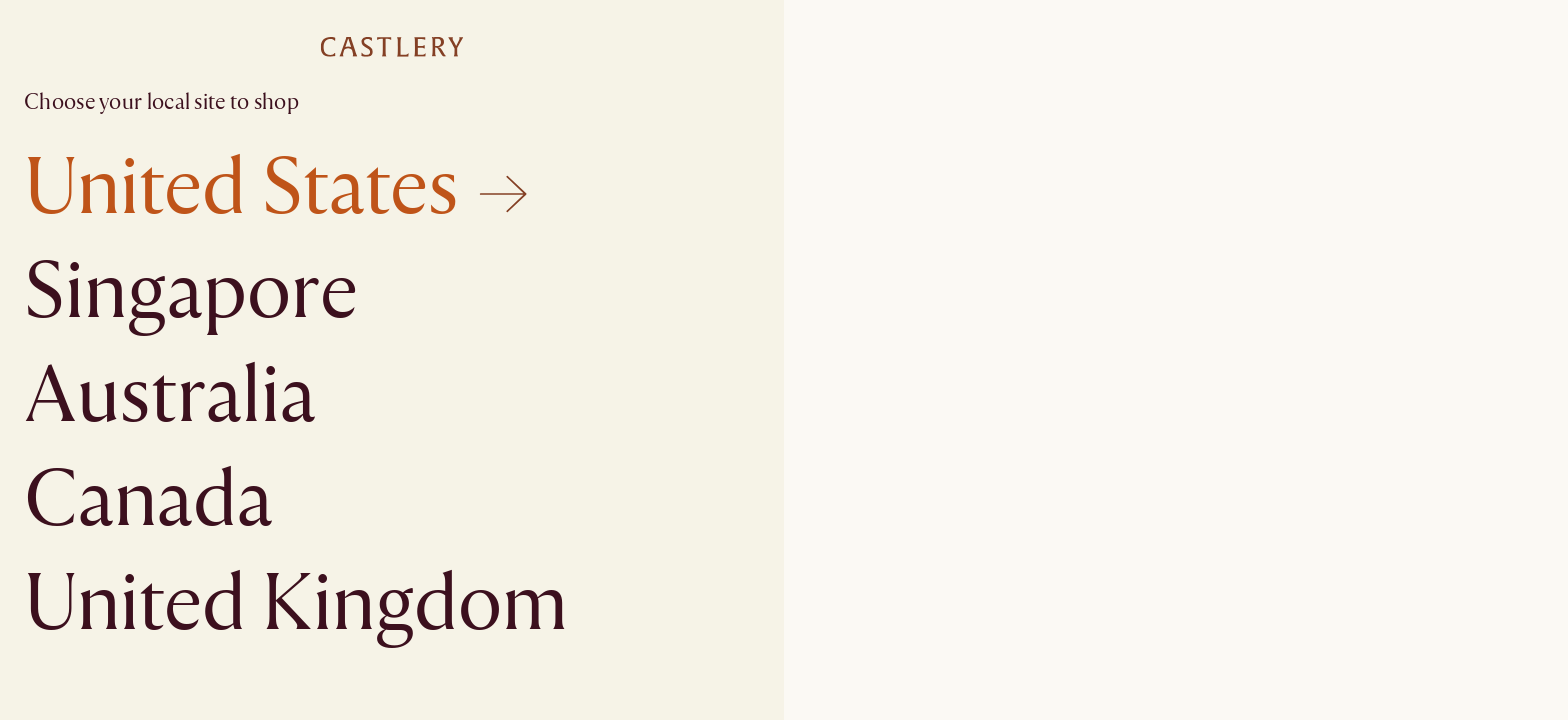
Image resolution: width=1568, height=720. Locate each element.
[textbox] (784, 360)
